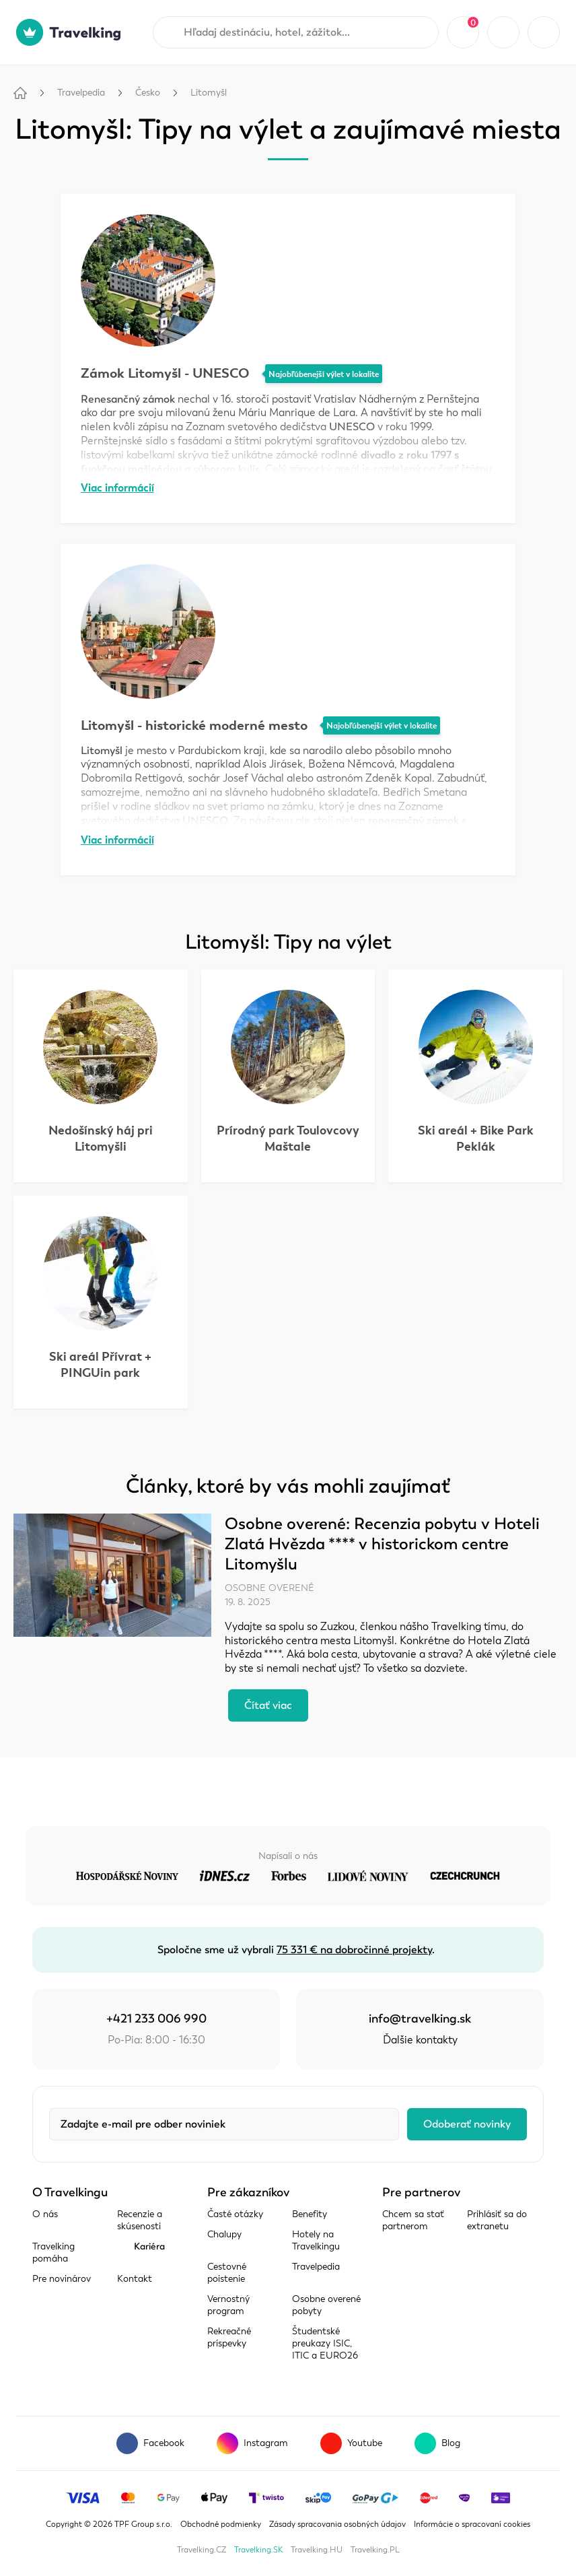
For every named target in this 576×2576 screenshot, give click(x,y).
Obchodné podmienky (220, 2524)
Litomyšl (208, 92)
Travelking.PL (375, 2549)
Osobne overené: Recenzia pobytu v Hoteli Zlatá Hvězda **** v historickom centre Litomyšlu (382, 1544)
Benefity (309, 2214)
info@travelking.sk (420, 2018)
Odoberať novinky (467, 2124)
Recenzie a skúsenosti (139, 2220)
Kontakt (134, 2278)
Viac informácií (117, 488)
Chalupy (224, 2234)
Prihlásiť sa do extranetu (497, 2220)
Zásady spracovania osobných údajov (337, 2524)
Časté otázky (235, 2214)
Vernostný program (228, 2305)
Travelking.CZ (201, 2549)
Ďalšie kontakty (420, 2040)
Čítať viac (268, 1705)
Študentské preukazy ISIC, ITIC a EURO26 (325, 2343)
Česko (147, 92)
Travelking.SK (258, 2549)
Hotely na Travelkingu (316, 2240)
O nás (45, 2214)
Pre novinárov (61, 2278)
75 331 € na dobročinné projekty (354, 1950)
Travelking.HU (317, 2549)
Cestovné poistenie (226, 2272)
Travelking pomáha (53, 2252)
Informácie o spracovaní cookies (472, 2524)
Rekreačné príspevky (229, 2337)
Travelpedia (81, 92)
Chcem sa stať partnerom (413, 2220)
